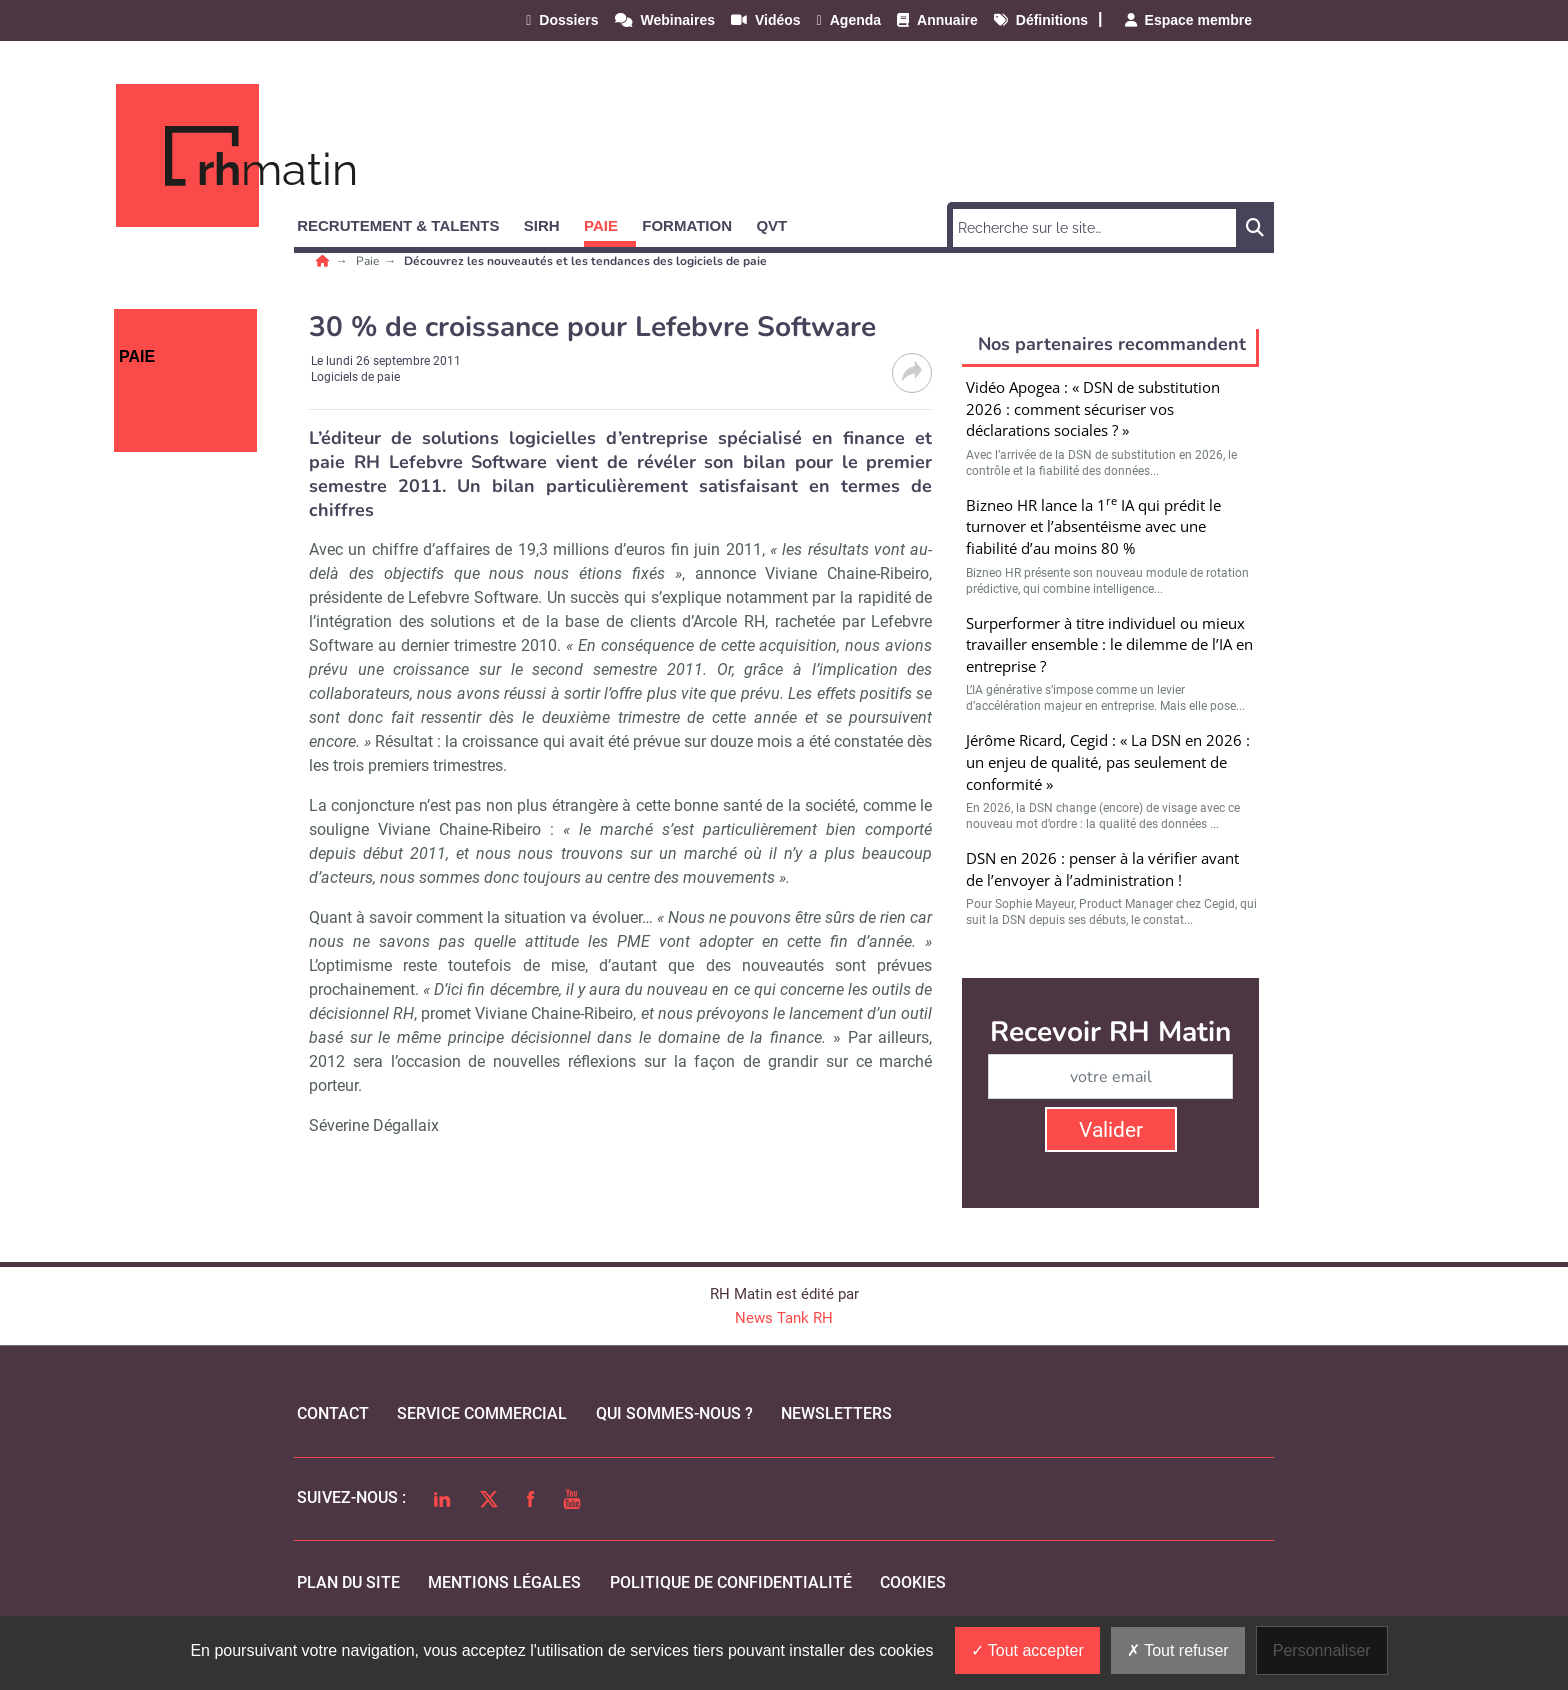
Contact (333, 1413)
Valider (1111, 1130)
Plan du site (348, 1582)
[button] (407, 222)
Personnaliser (1322, 1650)
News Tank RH (784, 1318)
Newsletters (836, 1413)
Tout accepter (1027, 1650)
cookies (913, 1582)
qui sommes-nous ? (674, 1413)
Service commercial (482, 1413)
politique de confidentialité (731, 1582)
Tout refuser (1178, 1650)
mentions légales (504, 1582)
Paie (369, 261)
